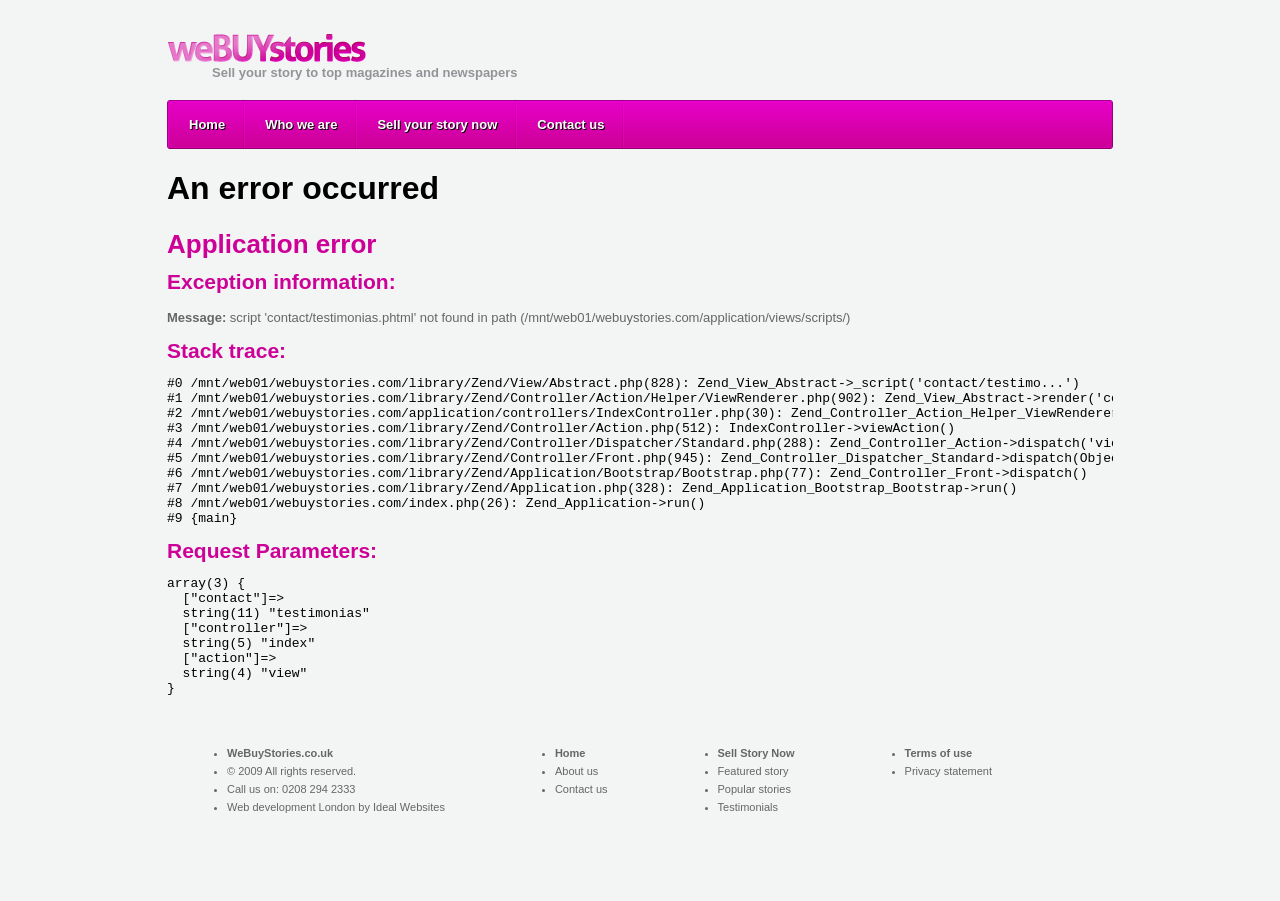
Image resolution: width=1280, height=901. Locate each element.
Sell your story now (437, 124)
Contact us (570, 124)
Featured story (753, 828)
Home (207, 124)
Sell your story (267, 48)
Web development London (291, 864)
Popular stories (754, 846)
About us (576, 828)
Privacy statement (948, 828)
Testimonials (748, 864)
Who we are (301, 124)
